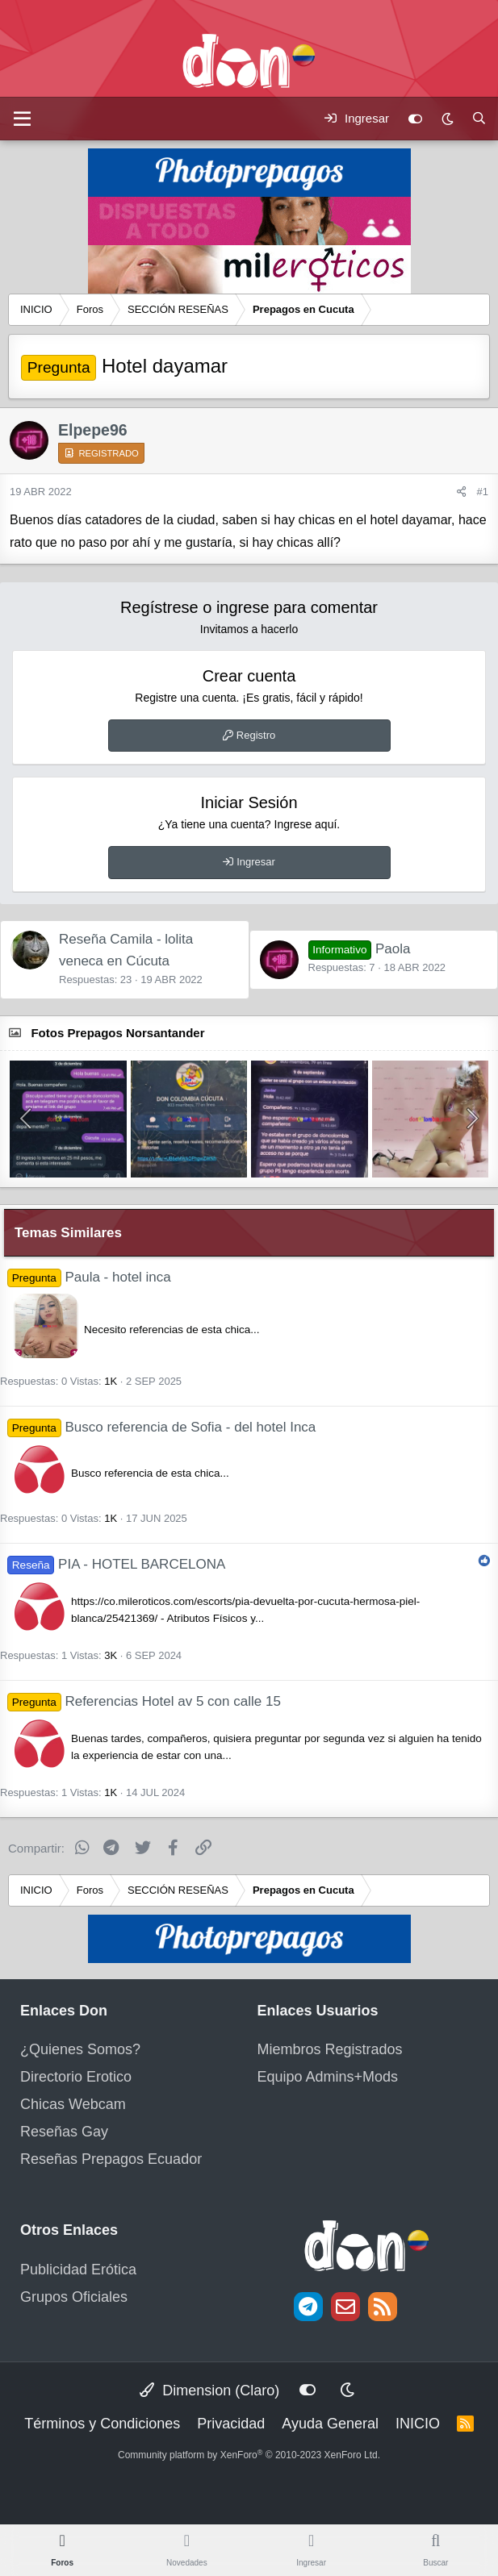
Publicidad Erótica (78, 2269)
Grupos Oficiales (74, 2297)
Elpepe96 (93, 430)
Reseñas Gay (64, 2132)
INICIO (417, 2424)
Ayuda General (330, 2424)
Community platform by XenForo (249, 2455)
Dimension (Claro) (209, 2390)
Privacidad (231, 2424)
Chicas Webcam (73, 2104)
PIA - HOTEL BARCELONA (141, 1564)
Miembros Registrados (330, 2049)
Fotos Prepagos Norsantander (117, 1033)
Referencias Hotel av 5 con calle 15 (172, 1701)
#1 (482, 492)
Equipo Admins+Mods (328, 2077)
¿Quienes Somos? (80, 2049)
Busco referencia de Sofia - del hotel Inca (190, 1427)
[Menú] (22, 118)
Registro (255, 735)
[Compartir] (461, 492)
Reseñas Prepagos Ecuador (111, 2159)
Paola (359, 949)
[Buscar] (479, 118)
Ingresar (255, 862)
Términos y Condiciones (102, 2424)
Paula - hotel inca (117, 1277)
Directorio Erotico (76, 2077)
